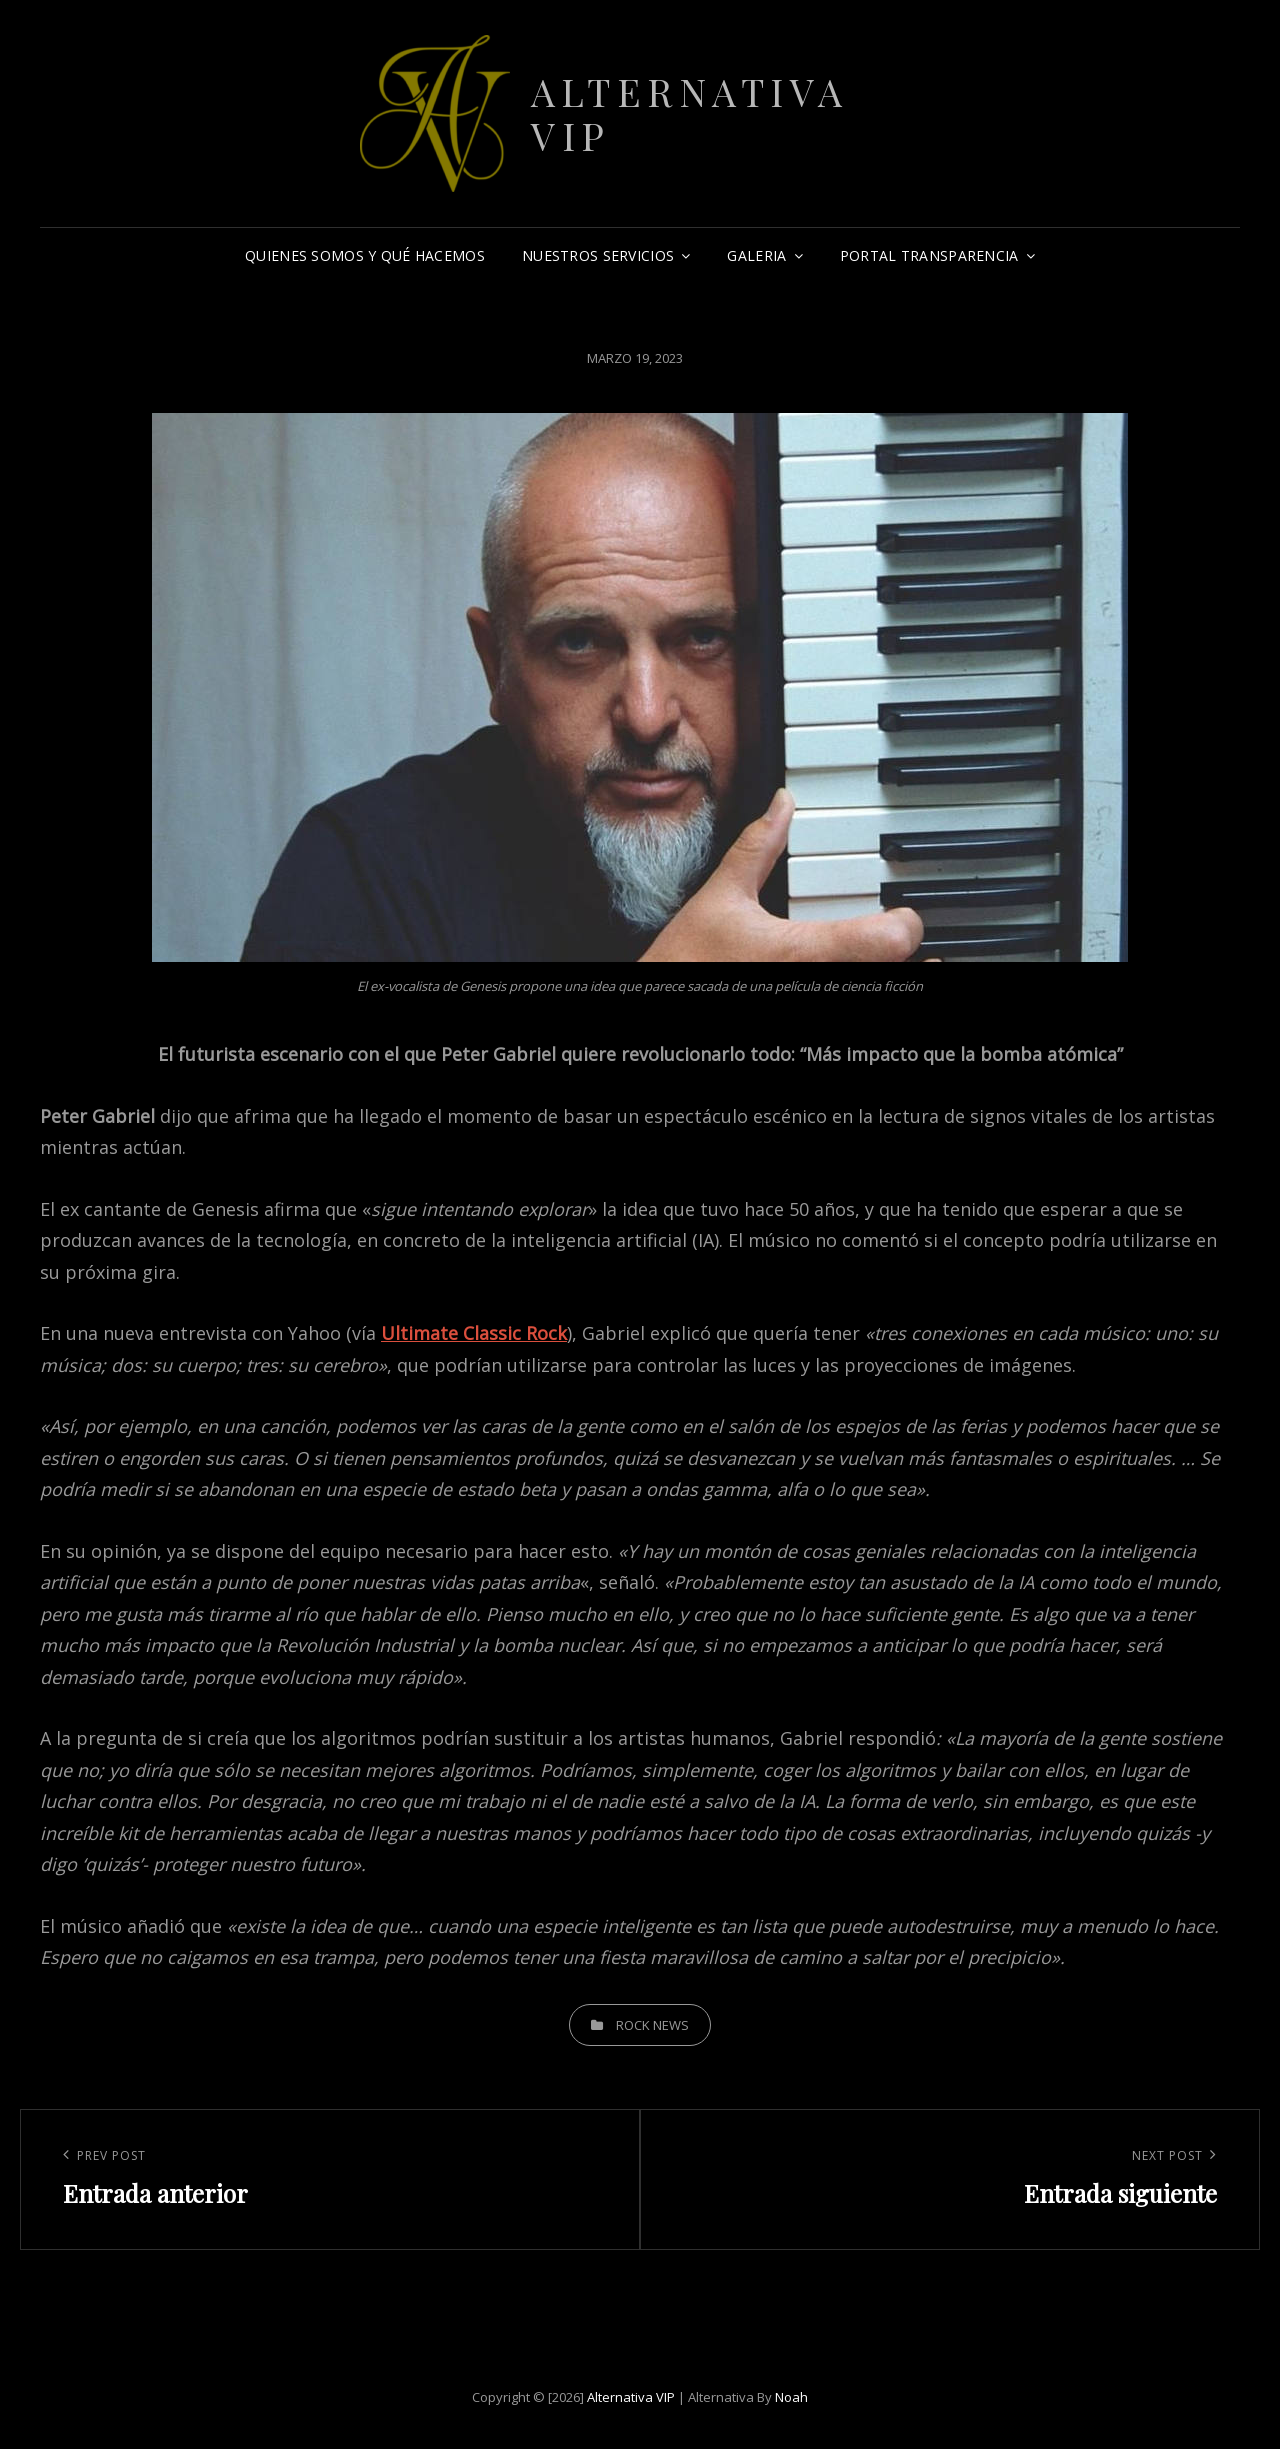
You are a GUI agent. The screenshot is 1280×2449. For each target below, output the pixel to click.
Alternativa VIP (690, 113)
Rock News (652, 2025)
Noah (791, 2397)
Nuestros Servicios (598, 255)
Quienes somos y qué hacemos (365, 255)
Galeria (756, 255)
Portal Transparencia (929, 255)
